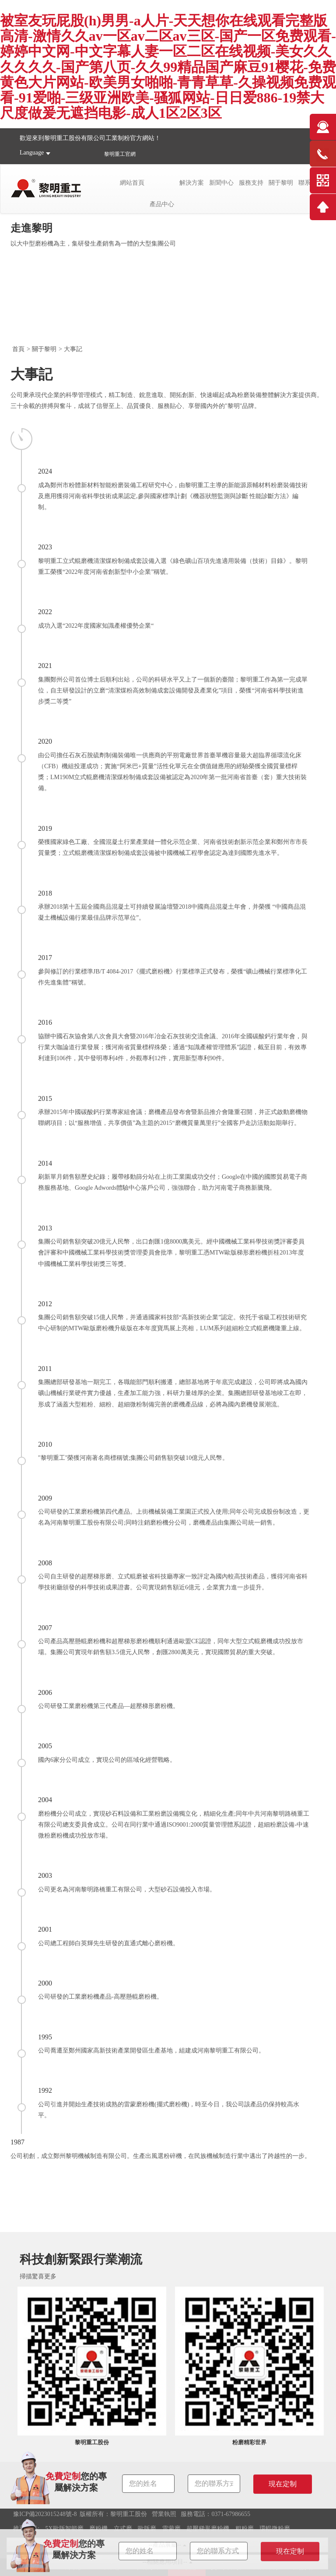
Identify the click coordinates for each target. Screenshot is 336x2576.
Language (32, 152)
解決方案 (191, 182)
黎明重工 (114, 154)
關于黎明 (281, 182)
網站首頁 (132, 182)
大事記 (73, 349)
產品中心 (162, 204)
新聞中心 (221, 182)
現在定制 (290, 2551)
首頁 (18, 349)
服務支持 (251, 182)
